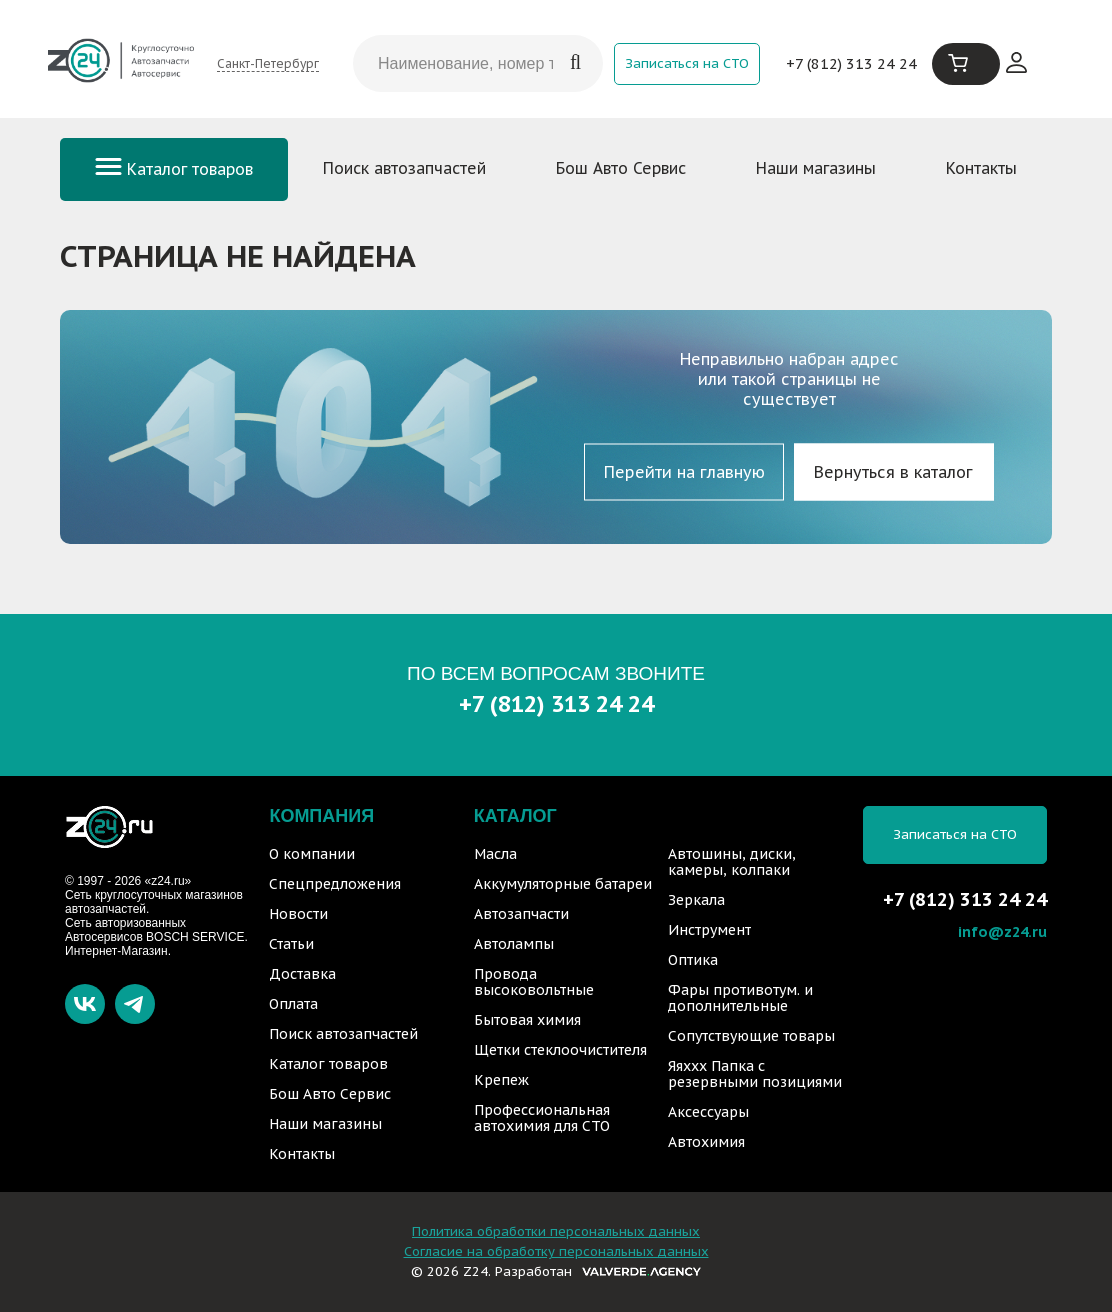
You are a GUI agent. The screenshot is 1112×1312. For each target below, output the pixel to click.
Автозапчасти (521, 914)
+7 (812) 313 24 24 (851, 63)
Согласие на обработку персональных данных (556, 1251)
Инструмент (709, 930)
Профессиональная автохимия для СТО (542, 1118)
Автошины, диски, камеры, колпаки (732, 862)
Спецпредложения (335, 884)
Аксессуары (708, 1112)
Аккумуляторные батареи (563, 884)
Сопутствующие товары (751, 1036)
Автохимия (706, 1142)
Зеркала (696, 900)
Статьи (291, 944)
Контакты (981, 168)
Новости (298, 914)
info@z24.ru (1002, 931)
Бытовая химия (527, 1020)
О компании (312, 854)
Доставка (302, 974)
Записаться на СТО (687, 63)
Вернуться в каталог (893, 472)
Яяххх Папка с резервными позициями (755, 1074)
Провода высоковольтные (534, 982)
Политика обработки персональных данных (556, 1231)
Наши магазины (816, 168)
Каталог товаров (174, 169)
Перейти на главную (684, 472)
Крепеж (501, 1080)
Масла (495, 854)
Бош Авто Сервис (621, 168)
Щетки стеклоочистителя (560, 1050)
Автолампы (514, 944)
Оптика (693, 960)
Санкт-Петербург (268, 63)
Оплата (293, 1004)
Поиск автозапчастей (404, 168)
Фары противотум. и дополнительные (740, 998)
